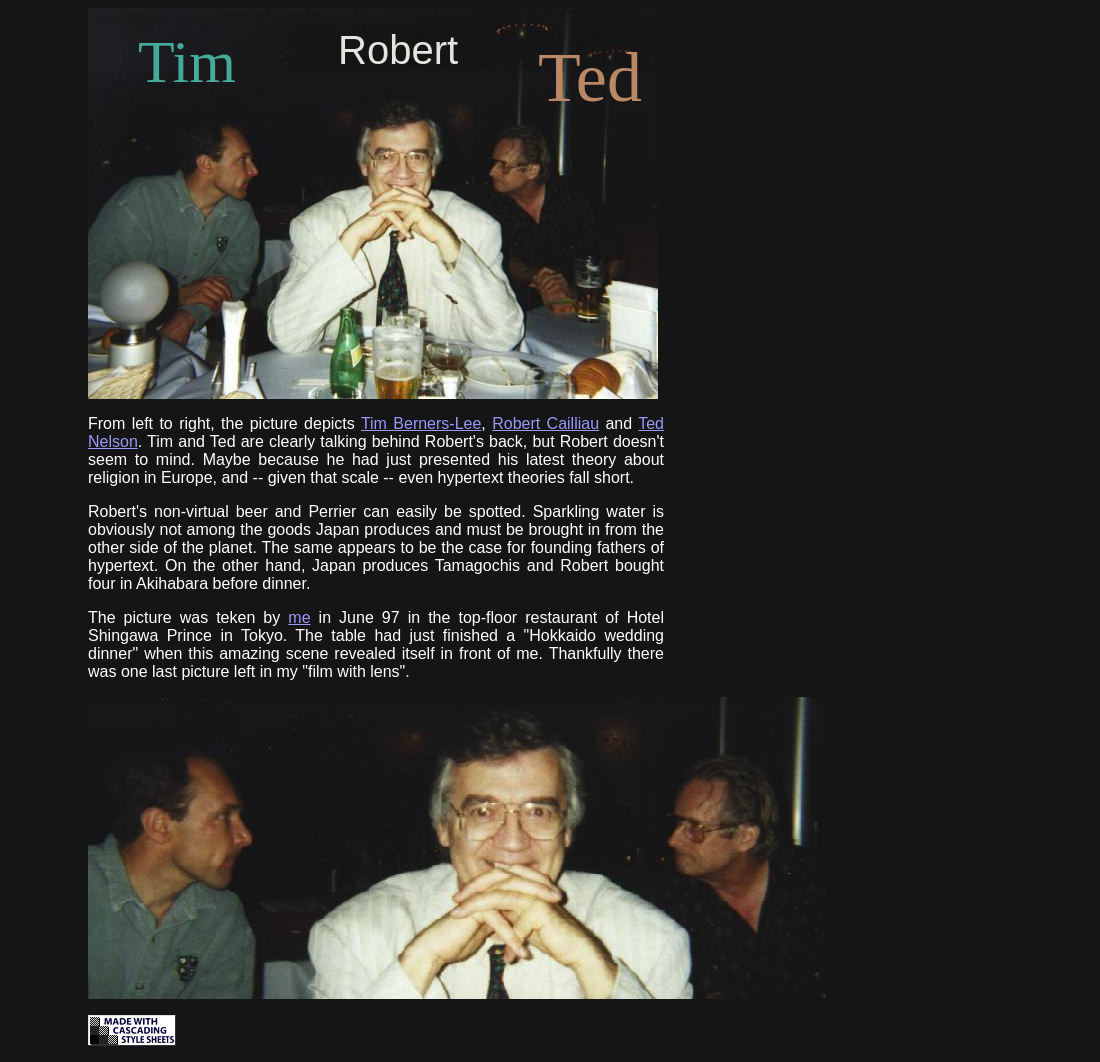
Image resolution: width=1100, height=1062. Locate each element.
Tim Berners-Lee (421, 423)
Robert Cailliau (545, 423)
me (299, 617)
